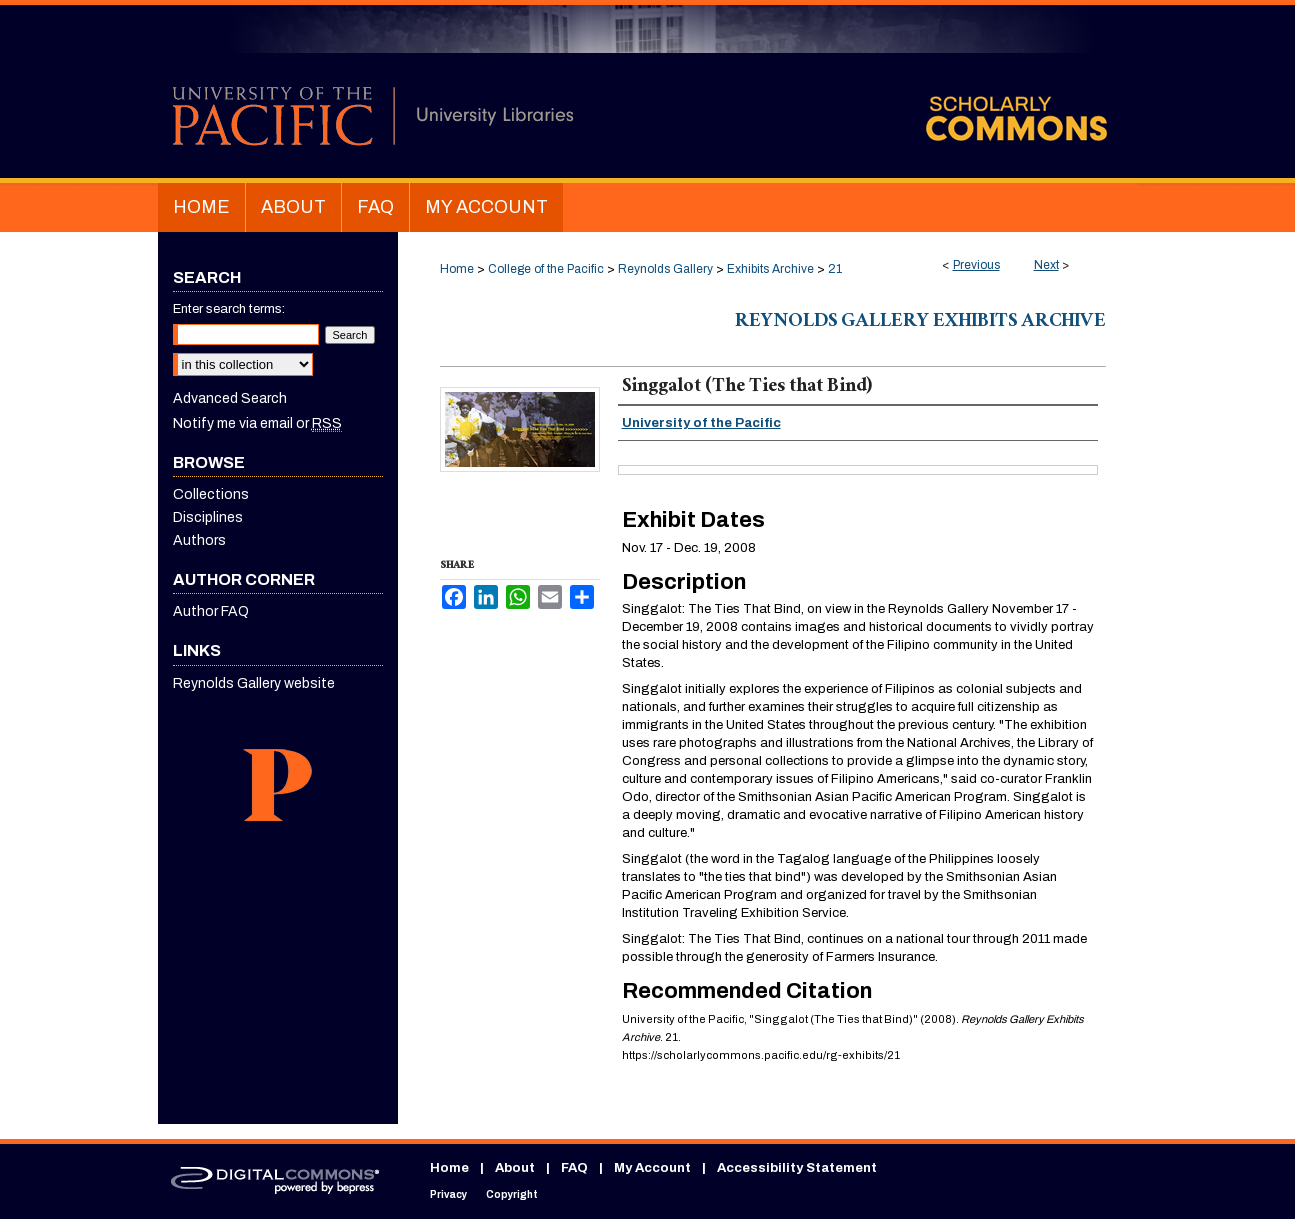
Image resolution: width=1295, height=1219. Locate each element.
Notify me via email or (257, 423)
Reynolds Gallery (665, 269)
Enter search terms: (229, 309)
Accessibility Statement (797, 1168)
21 (835, 269)
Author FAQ (211, 611)
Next (1046, 265)
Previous (976, 265)
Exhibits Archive (770, 269)
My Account (652, 1168)
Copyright (512, 1194)
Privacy (448, 1194)
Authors (199, 540)
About (515, 1168)
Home (457, 269)
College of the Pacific (546, 269)
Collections (211, 494)
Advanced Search (230, 398)
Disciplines (208, 517)
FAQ (574, 1168)
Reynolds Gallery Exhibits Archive (920, 323)
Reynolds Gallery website (254, 683)
